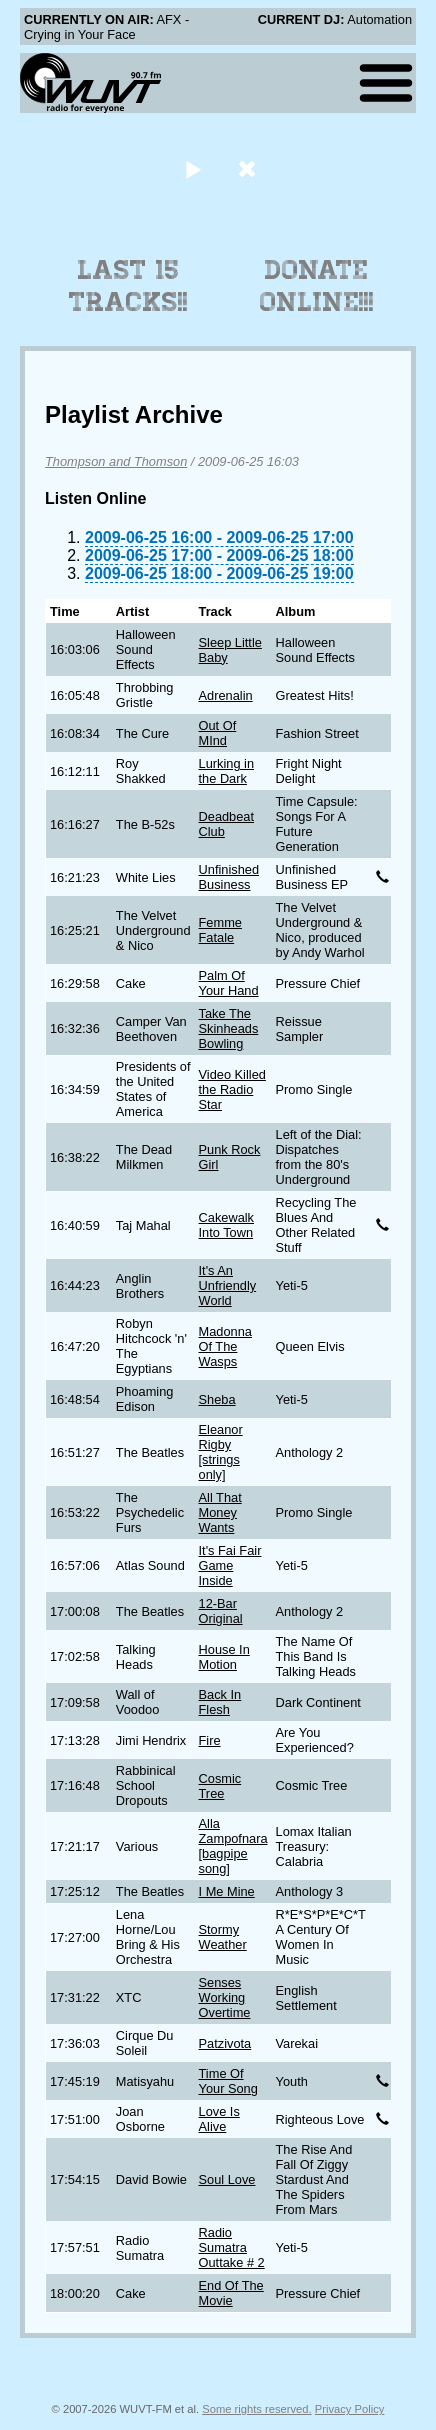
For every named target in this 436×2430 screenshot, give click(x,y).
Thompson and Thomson (116, 461)
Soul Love (227, 2179)
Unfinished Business (229, 877)
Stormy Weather (223, 1937)
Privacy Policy (350, 2409)
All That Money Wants (220, 1512)
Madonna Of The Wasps (225, 1346)
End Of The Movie (231, 2293)
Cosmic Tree (220, 1786)
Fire (210, 1740)
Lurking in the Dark (227, 771)
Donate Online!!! (317, 286)
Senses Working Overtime (225, 1997)
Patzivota (225, 2043)
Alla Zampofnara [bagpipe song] (233, 1846)
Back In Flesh (220, 1702)
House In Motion (224, 1657)
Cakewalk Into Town (226, 1225)
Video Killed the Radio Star (232, 1089)
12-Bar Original (221, 1611)
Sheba (217, 1399)
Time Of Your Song (228, 2081)
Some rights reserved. (256, 2409)
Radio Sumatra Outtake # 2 (232, 2247)
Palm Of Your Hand (229, 983)
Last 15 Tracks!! (128, 286)
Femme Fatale (220, 930)
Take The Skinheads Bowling (229, 1028)
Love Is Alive (219, 2119)
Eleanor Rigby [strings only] (221, 1452)
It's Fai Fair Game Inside (230, 1565)
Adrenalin (226, 695)
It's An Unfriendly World (228, 1285)
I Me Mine (227, 1891)
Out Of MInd (218, 733)
